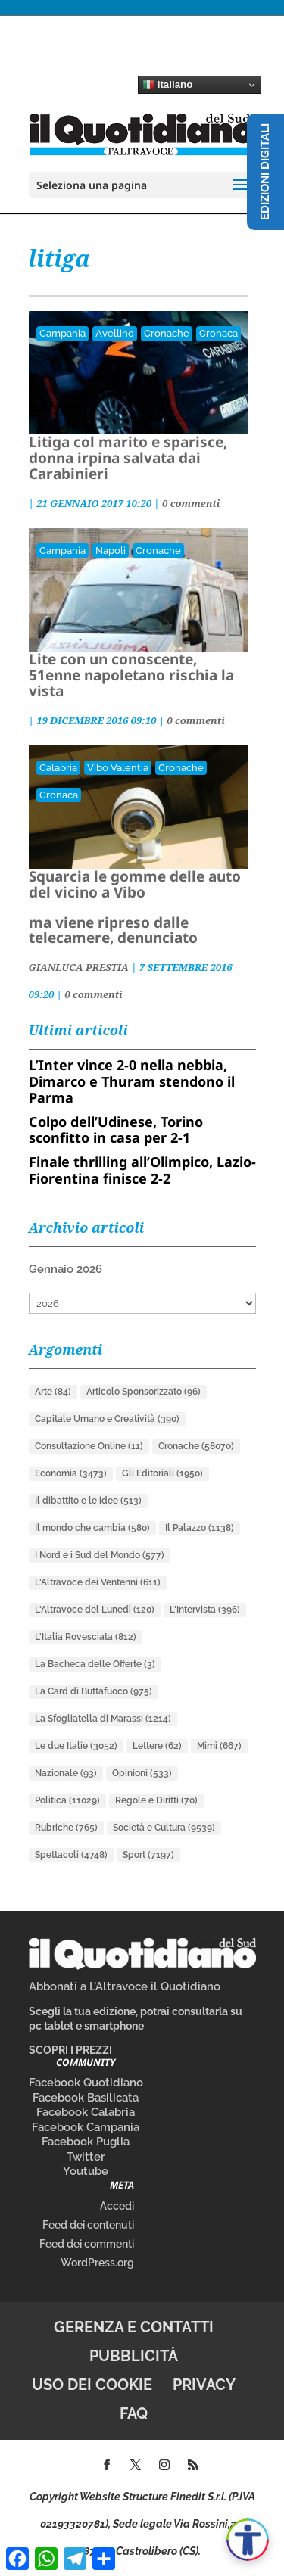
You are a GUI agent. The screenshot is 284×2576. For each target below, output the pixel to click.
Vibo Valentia (117, 767)
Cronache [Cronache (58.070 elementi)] (196, 1446)
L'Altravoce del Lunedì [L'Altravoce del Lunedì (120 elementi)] (94, 1609)
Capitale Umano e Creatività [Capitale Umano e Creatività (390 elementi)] (107, 1419)
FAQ (134, 2413)
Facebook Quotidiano (86, 2082)
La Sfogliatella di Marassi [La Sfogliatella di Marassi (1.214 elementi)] (103, 1718)
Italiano (167, 85)
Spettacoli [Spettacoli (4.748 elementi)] (71, 1855)
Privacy (204, 2384)
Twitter (86, 2157)
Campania (62, 333)
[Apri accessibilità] (247, 2539)
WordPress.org (97, 2263)
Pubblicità (133, 2356)
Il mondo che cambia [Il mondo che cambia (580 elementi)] (92, 1528)
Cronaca (218, 333)
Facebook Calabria (85, 2112)
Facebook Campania (85, 2127)
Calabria (58, 767)
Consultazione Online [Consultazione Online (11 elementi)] (89, 1446)
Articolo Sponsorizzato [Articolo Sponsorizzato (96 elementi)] (143, 1391)
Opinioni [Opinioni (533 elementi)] (142, 1773)
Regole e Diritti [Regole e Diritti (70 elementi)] (156, 1800)
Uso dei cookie (92, 2384)
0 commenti (191, 503)
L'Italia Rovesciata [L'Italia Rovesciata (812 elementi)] (85, 1637)
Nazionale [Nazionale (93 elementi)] (66, 1773)
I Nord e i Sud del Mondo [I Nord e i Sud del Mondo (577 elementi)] (99, 1555)
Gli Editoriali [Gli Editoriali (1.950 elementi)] (162, 1473)
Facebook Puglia (86, 2141)
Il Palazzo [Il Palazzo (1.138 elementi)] (199, 1528)
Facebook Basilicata (86, 2098)
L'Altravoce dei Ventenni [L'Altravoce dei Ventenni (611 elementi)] (98, 1582)
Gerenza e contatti (134, 2327)
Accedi (117, 2206)
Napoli (110, 550)
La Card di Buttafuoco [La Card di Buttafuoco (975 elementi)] (93, 1691)
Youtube (85, 2171)
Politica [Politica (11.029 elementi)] (67, 1800)
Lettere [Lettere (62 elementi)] (157, 1746)
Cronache (166, 333)
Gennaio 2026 (65, 1269)
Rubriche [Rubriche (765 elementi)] (66, 1827)
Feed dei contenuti (88, 2225)
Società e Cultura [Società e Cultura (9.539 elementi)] (164, 1827)
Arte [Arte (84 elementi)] (53, 1391)
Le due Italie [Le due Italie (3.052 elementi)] (76, 1746)
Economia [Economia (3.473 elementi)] (71, 1473)
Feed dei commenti (86, 2244)
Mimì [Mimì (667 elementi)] (219, 1746)
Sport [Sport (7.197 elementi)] (148, 1855)
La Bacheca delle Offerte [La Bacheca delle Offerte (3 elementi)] (95, 1664)
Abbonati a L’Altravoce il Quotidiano (124, 1986)
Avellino (114, 333)
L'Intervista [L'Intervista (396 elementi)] (205, 1609)
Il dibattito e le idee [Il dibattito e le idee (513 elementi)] (88, 1500)
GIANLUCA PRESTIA (79, 967)
